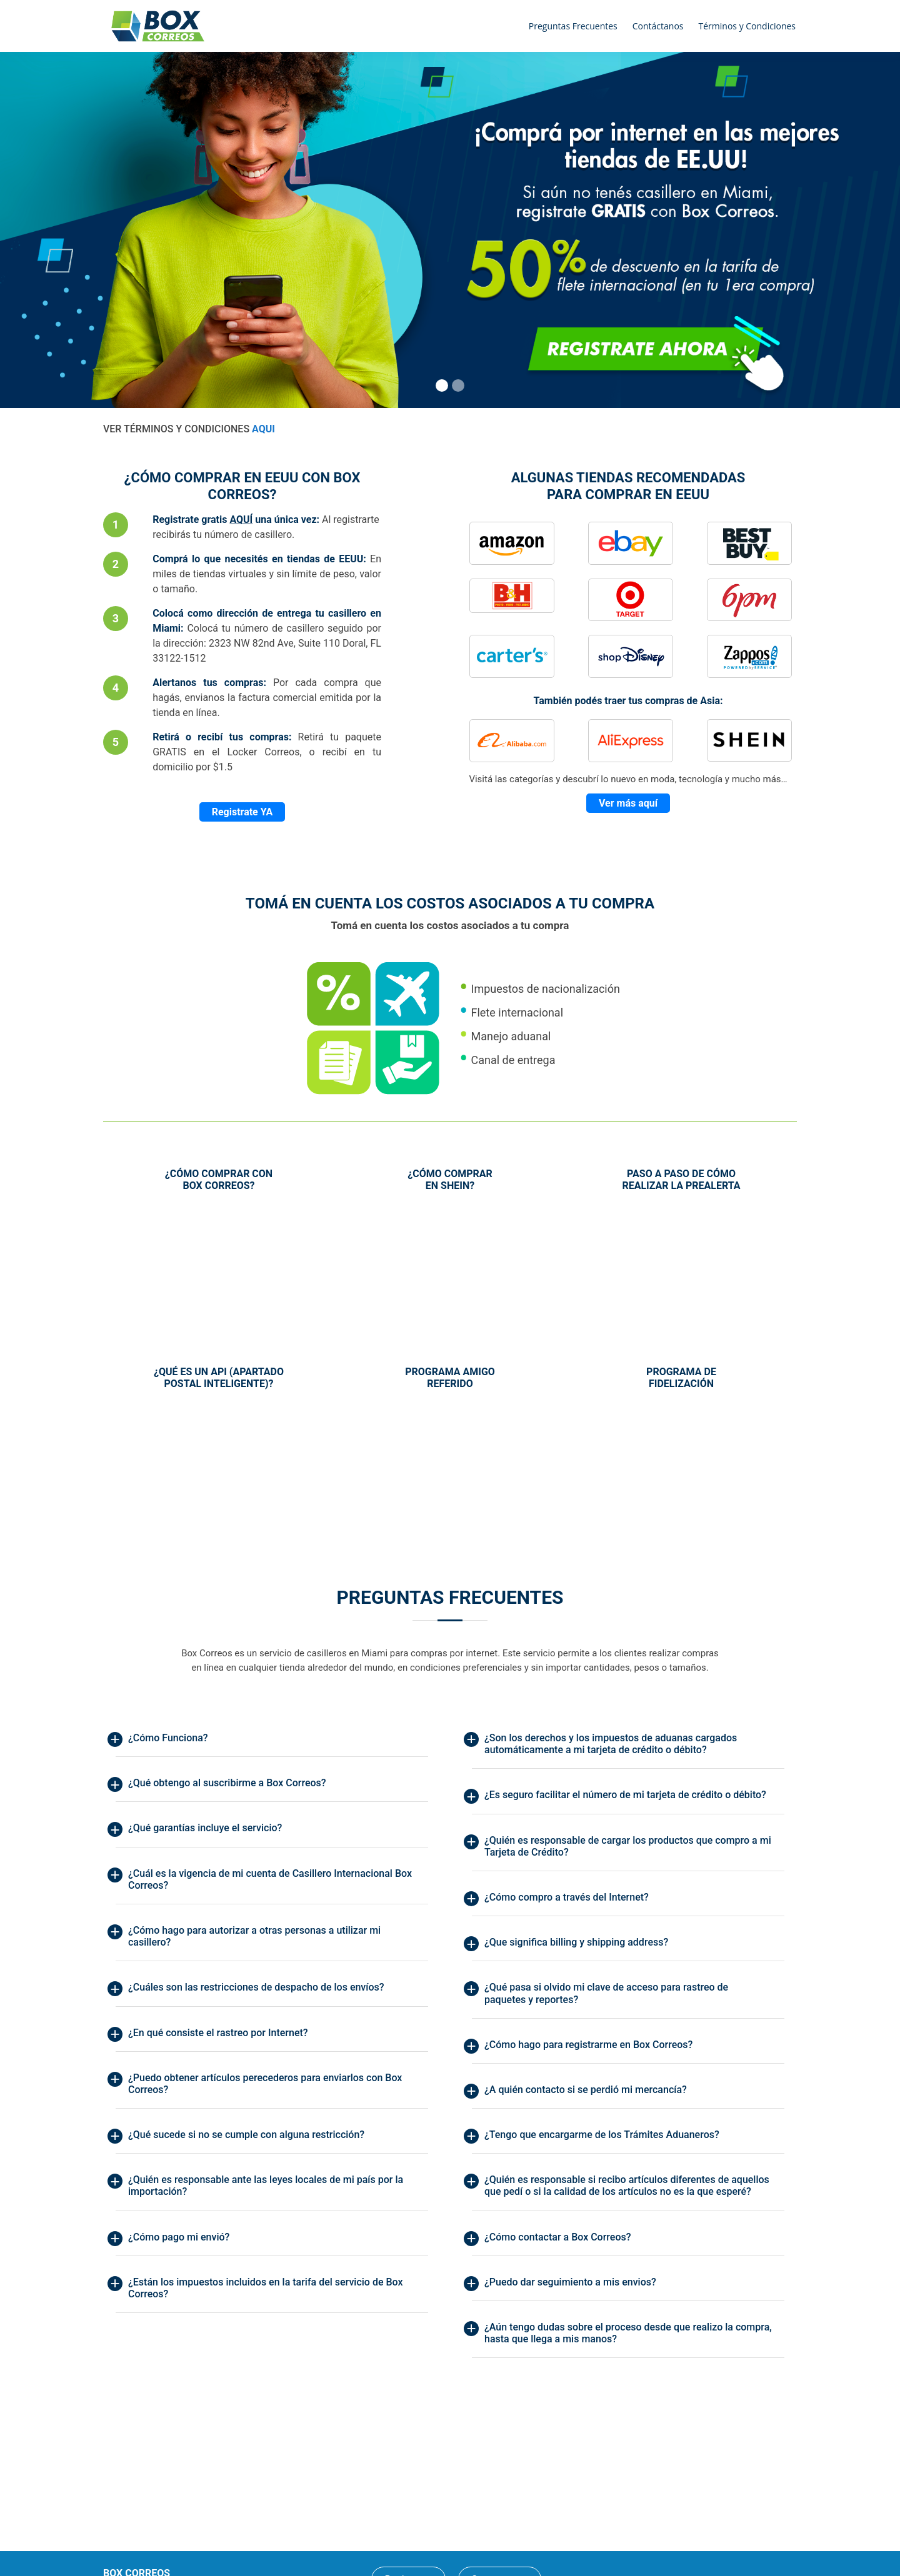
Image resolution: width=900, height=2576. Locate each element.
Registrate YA (242, 812)
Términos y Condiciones (747, 26)
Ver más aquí (628, 803)
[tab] (272, 1740)
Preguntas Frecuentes (573, 26)
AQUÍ (240, 519)
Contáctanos (658, 26)
